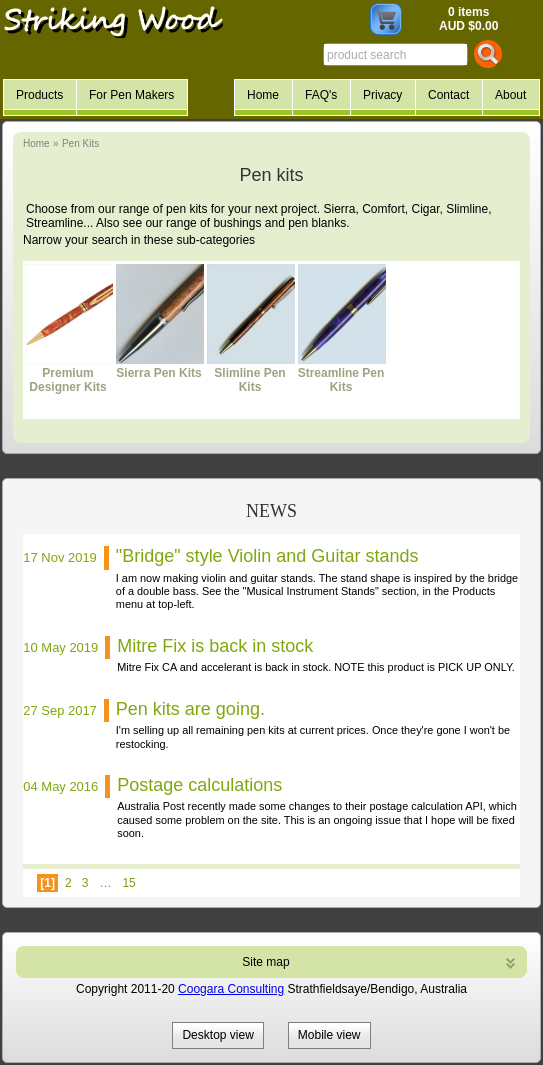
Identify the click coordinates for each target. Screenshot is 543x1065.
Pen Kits (80, 143)
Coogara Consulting (231, 989)
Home (36, 143)
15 (128, 883)
